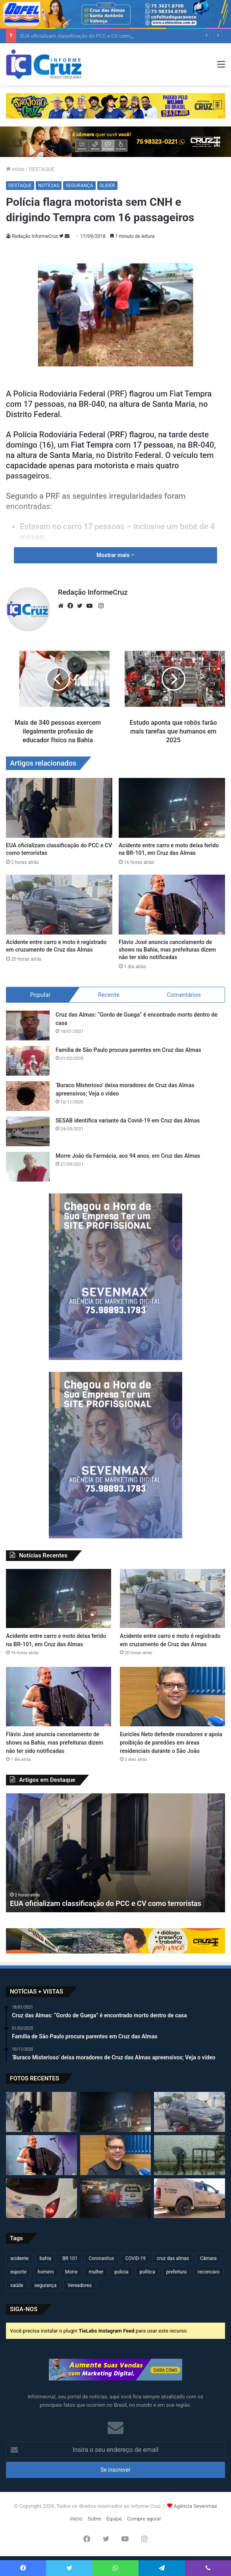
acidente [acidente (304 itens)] (19, 2258)
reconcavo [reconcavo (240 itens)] (208, 2272)
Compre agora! (144, 2519)
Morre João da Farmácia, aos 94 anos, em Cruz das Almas (128, 1156)
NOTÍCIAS (48, 185)
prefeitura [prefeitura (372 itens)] (176, 2272)
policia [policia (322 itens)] (122, 2272)
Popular (40, 994)
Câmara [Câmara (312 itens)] (208, 2258)
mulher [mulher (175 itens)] (96, 2272)
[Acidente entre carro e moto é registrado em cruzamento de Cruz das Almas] (59, 905)
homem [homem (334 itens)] (46, 2272)
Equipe (114, 2519)
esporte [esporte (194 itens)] (18, 2272)
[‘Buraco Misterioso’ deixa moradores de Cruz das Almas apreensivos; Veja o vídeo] (28, 1096)
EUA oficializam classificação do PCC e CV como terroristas (88, 36)
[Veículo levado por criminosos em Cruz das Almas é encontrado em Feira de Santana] (41, 2198)
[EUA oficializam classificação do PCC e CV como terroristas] (59, 808)
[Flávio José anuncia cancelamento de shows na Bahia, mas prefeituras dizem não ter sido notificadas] (172, 905)
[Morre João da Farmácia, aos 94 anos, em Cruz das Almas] (28, 1167)
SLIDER (107, 185)
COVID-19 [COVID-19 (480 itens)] (135, 2258)
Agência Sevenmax (195, 2506)
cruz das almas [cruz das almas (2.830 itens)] (173, 2258)
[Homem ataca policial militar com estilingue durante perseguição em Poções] (189, 2198)
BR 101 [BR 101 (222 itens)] (69, 2258)
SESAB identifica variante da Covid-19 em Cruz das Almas (128, 1120)
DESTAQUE (41, 169)
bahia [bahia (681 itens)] (45, 2258)
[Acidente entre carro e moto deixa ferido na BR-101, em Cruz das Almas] (172, 808)
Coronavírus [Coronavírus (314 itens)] (101, 2258)
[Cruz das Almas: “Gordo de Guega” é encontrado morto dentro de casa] (28, 1025)
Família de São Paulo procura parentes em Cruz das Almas (128, 1050)
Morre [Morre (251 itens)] (71, 2272)
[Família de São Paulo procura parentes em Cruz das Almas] (28, 1061)
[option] (115, 1852)
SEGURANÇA (79, 185)
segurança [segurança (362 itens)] (45, 2285)
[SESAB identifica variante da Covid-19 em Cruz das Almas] (28, 1131)
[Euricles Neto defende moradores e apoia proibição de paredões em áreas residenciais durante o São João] (172, 1696)
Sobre (94, 2519)
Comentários (184, 994)
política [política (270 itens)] (147, 2272)
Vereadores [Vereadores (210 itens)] (79, 2285)
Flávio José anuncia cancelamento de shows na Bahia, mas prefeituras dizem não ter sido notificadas (167, 949)
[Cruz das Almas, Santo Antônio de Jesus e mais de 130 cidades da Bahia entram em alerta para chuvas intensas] (189, 2155)
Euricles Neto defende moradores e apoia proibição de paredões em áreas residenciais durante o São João (171, 1742)
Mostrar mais (115, 555)
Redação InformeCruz (35, 236)
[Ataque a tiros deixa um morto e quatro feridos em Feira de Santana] (115, 2198)
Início (15, 169)
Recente (108, 994)
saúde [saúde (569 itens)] (16, 2285)
